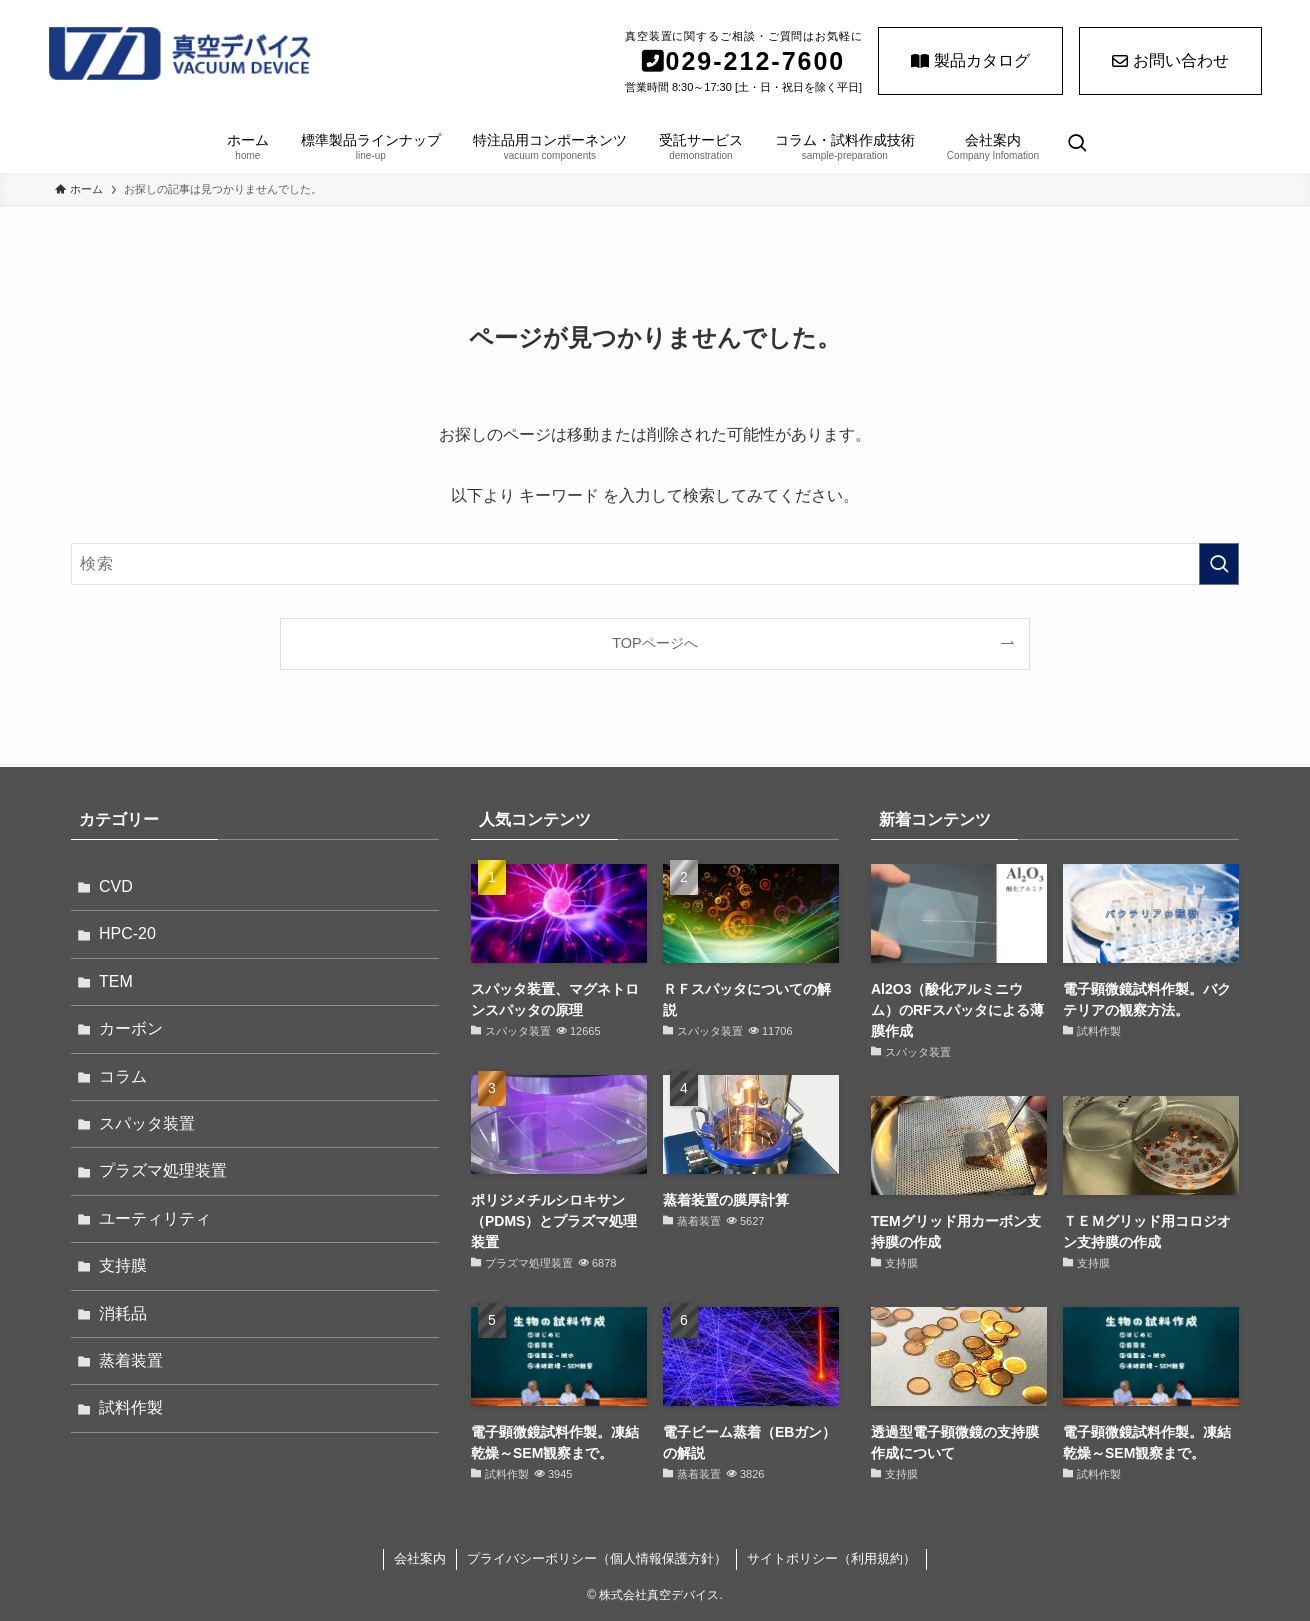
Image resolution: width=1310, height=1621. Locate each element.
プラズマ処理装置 (163, 1170)
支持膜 (123, 1265)
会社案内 (420, 1558)
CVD (116, 886)
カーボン (131, 1028)
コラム (123, 1076)
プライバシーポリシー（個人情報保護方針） (597, 1558)
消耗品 (123, 1313)
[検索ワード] (655, 564)
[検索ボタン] (1077, 145)
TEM (116, 981)
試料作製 (131, 1407)
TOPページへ (654, 643)
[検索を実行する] (1219, 564)
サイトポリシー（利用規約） (831, 1558)
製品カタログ (970, 60)
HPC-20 (127, 933)
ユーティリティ (155, 1218)
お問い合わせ (1170, 60)
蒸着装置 (131, 1360)
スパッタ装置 (147, 1123)
